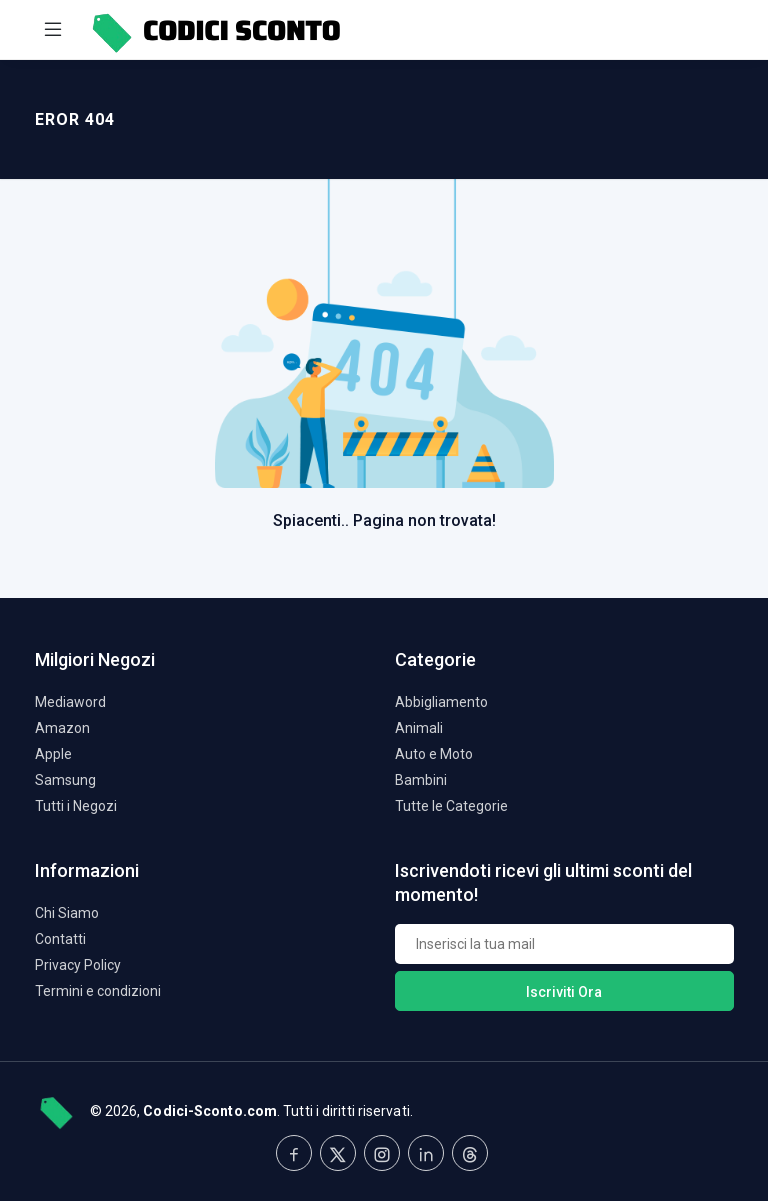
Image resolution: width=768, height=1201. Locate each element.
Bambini (421, 780)
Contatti (60, 939)
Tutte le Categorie (451, 806)
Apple (53, 754)
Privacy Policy (78, 965)
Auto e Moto (434, 754)
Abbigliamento (441, 702)
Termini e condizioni (98, 991)
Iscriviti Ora (564, 992)
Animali (419, 728)
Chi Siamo (67, 913)
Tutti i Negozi (76, 806)
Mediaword (70, 702)
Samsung (65, 780)
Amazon (62, 728)
